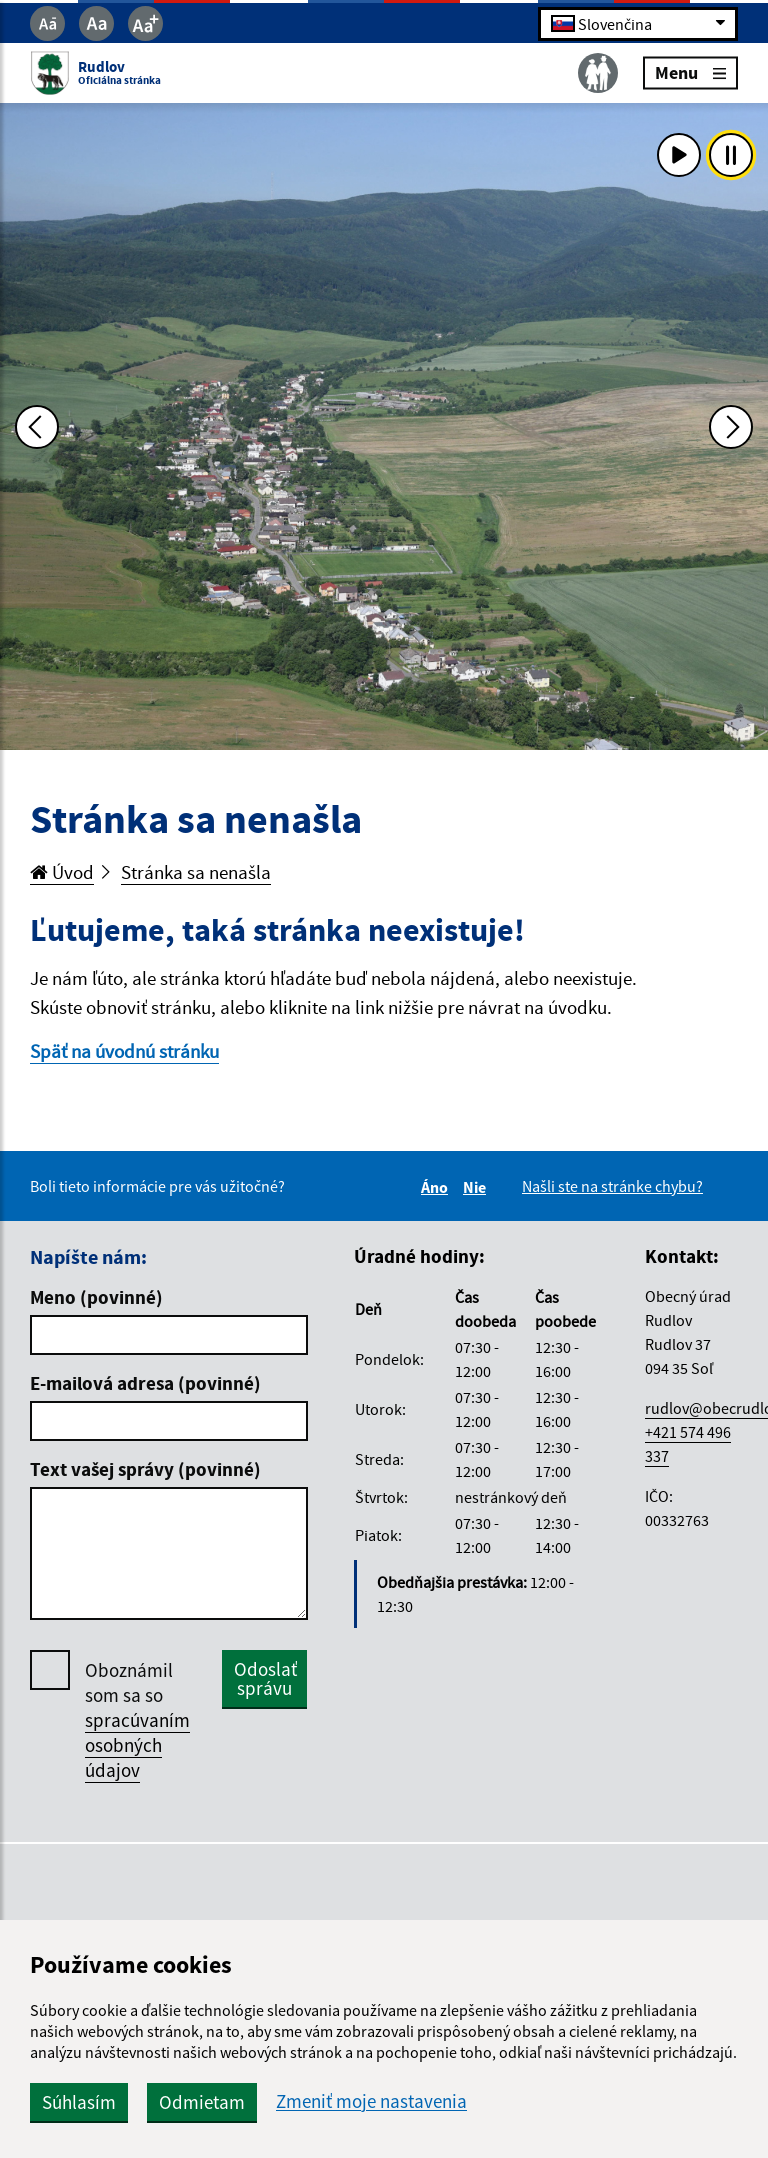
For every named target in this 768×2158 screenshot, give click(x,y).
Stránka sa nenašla (196, 872)
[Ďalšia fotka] (731, 427)
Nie (477, 1187)
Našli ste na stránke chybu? (612, 1186)
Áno (437, 1187)
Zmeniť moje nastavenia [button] (371, 2101)
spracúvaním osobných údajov (137, 1745)
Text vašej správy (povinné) (145, 1469)
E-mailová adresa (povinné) (145, 1383)
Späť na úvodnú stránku (124, 1051)
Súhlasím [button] (79, 2102)
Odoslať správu (265, 1678)
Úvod (62, 872)
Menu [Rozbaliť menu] (690, 72)
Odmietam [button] (202, 2102)
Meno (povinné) (96, 1297)
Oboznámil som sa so (137, 1720)
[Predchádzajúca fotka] (37, 427)
